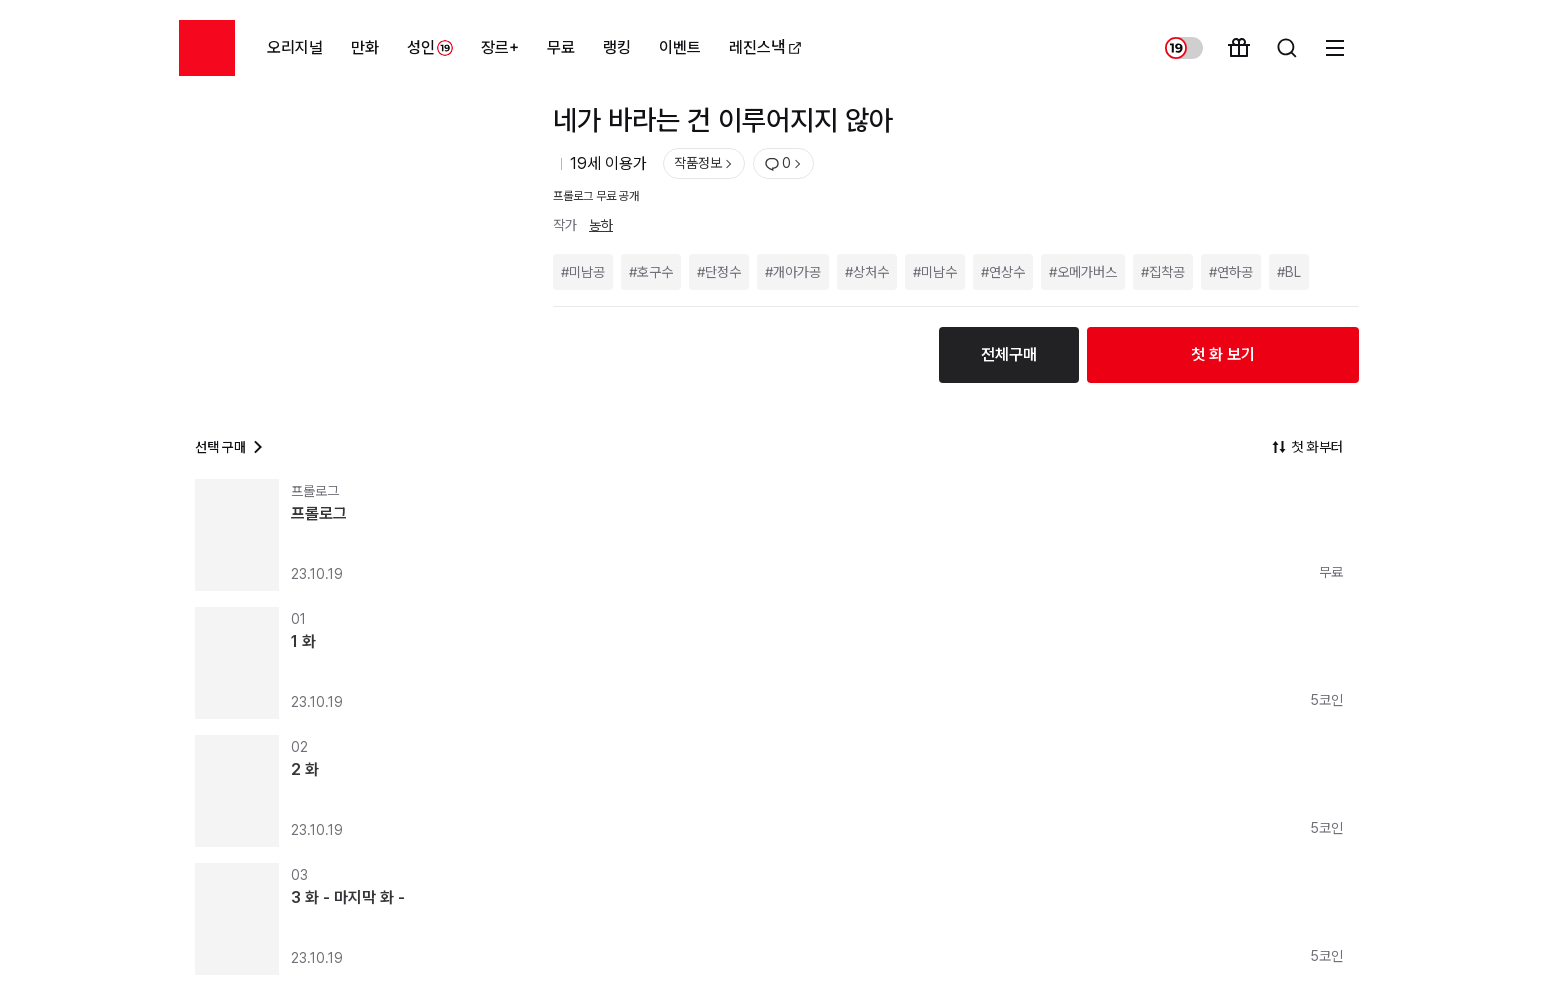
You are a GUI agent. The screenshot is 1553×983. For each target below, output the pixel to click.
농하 (601, 225)
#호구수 (651, 272)
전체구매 (1009, 354)
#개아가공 (793, 272)
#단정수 (719, 272)
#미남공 (583, 272)
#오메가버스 (1083, 272)
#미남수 (935, 272)
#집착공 (1163, 272)
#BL (1289, 272)
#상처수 (867, 272)
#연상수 (1003, 272)
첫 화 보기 (1223, 354)
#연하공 (1231, 272)
